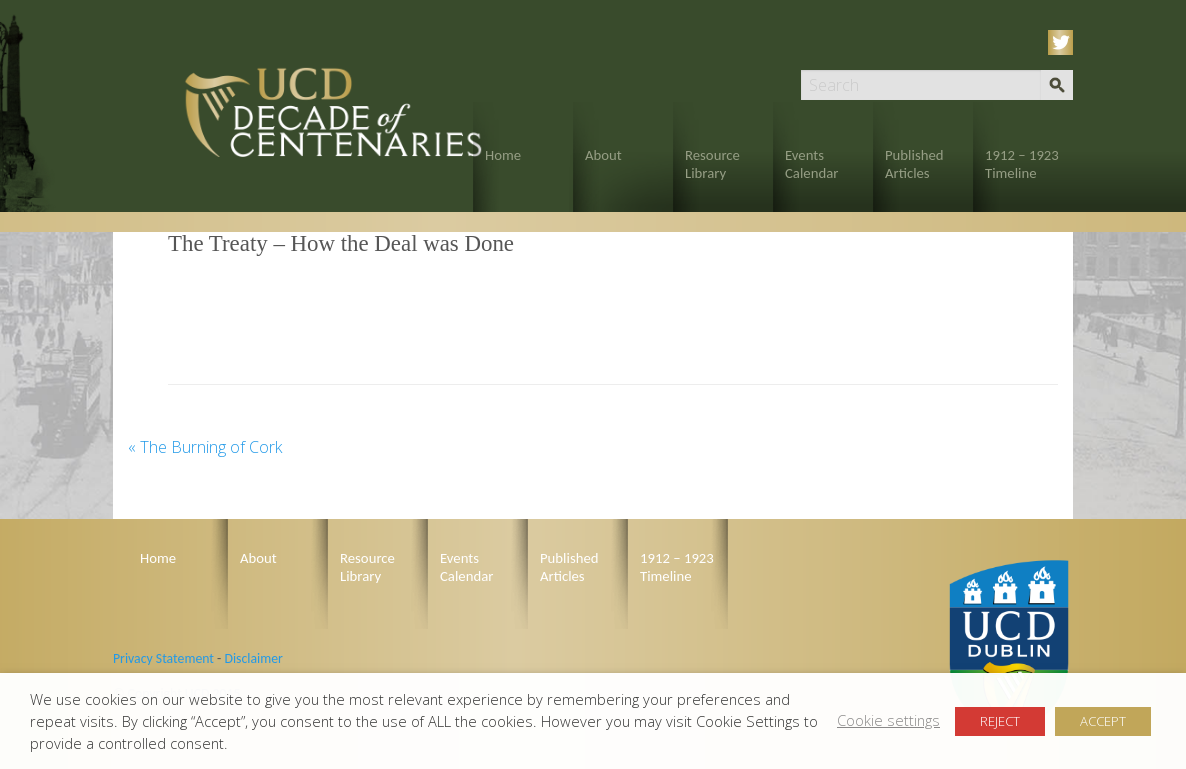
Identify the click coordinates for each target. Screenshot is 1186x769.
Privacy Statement (163, 658)
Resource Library (712, 164)
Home (503, 155)
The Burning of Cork (205, 447)
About (603, 155)
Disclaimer (253, 658)
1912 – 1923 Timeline (1022, 164)
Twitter (1064, 42)
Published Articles (914, 164)
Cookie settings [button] (888, 720)
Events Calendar (811, 164)
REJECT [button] (1000, 721)
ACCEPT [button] (1103, 721)
